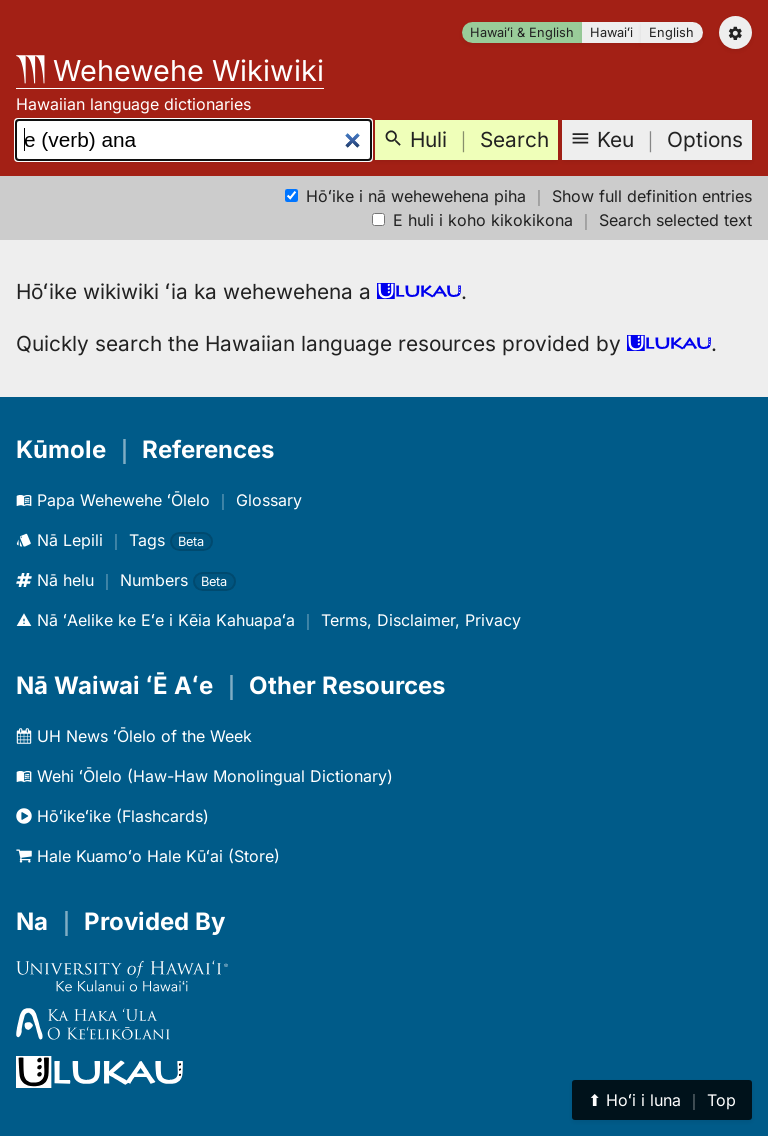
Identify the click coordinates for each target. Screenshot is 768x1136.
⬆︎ (662, 1100)
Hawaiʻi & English (522, 32)
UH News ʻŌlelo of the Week (134, 736)
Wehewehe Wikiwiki (170, 70)
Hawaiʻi (611, 32)
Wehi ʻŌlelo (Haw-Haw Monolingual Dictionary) (204, 776)
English (671, 32)
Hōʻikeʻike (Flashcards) (112, 816)
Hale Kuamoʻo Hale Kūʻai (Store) (148, 856)
